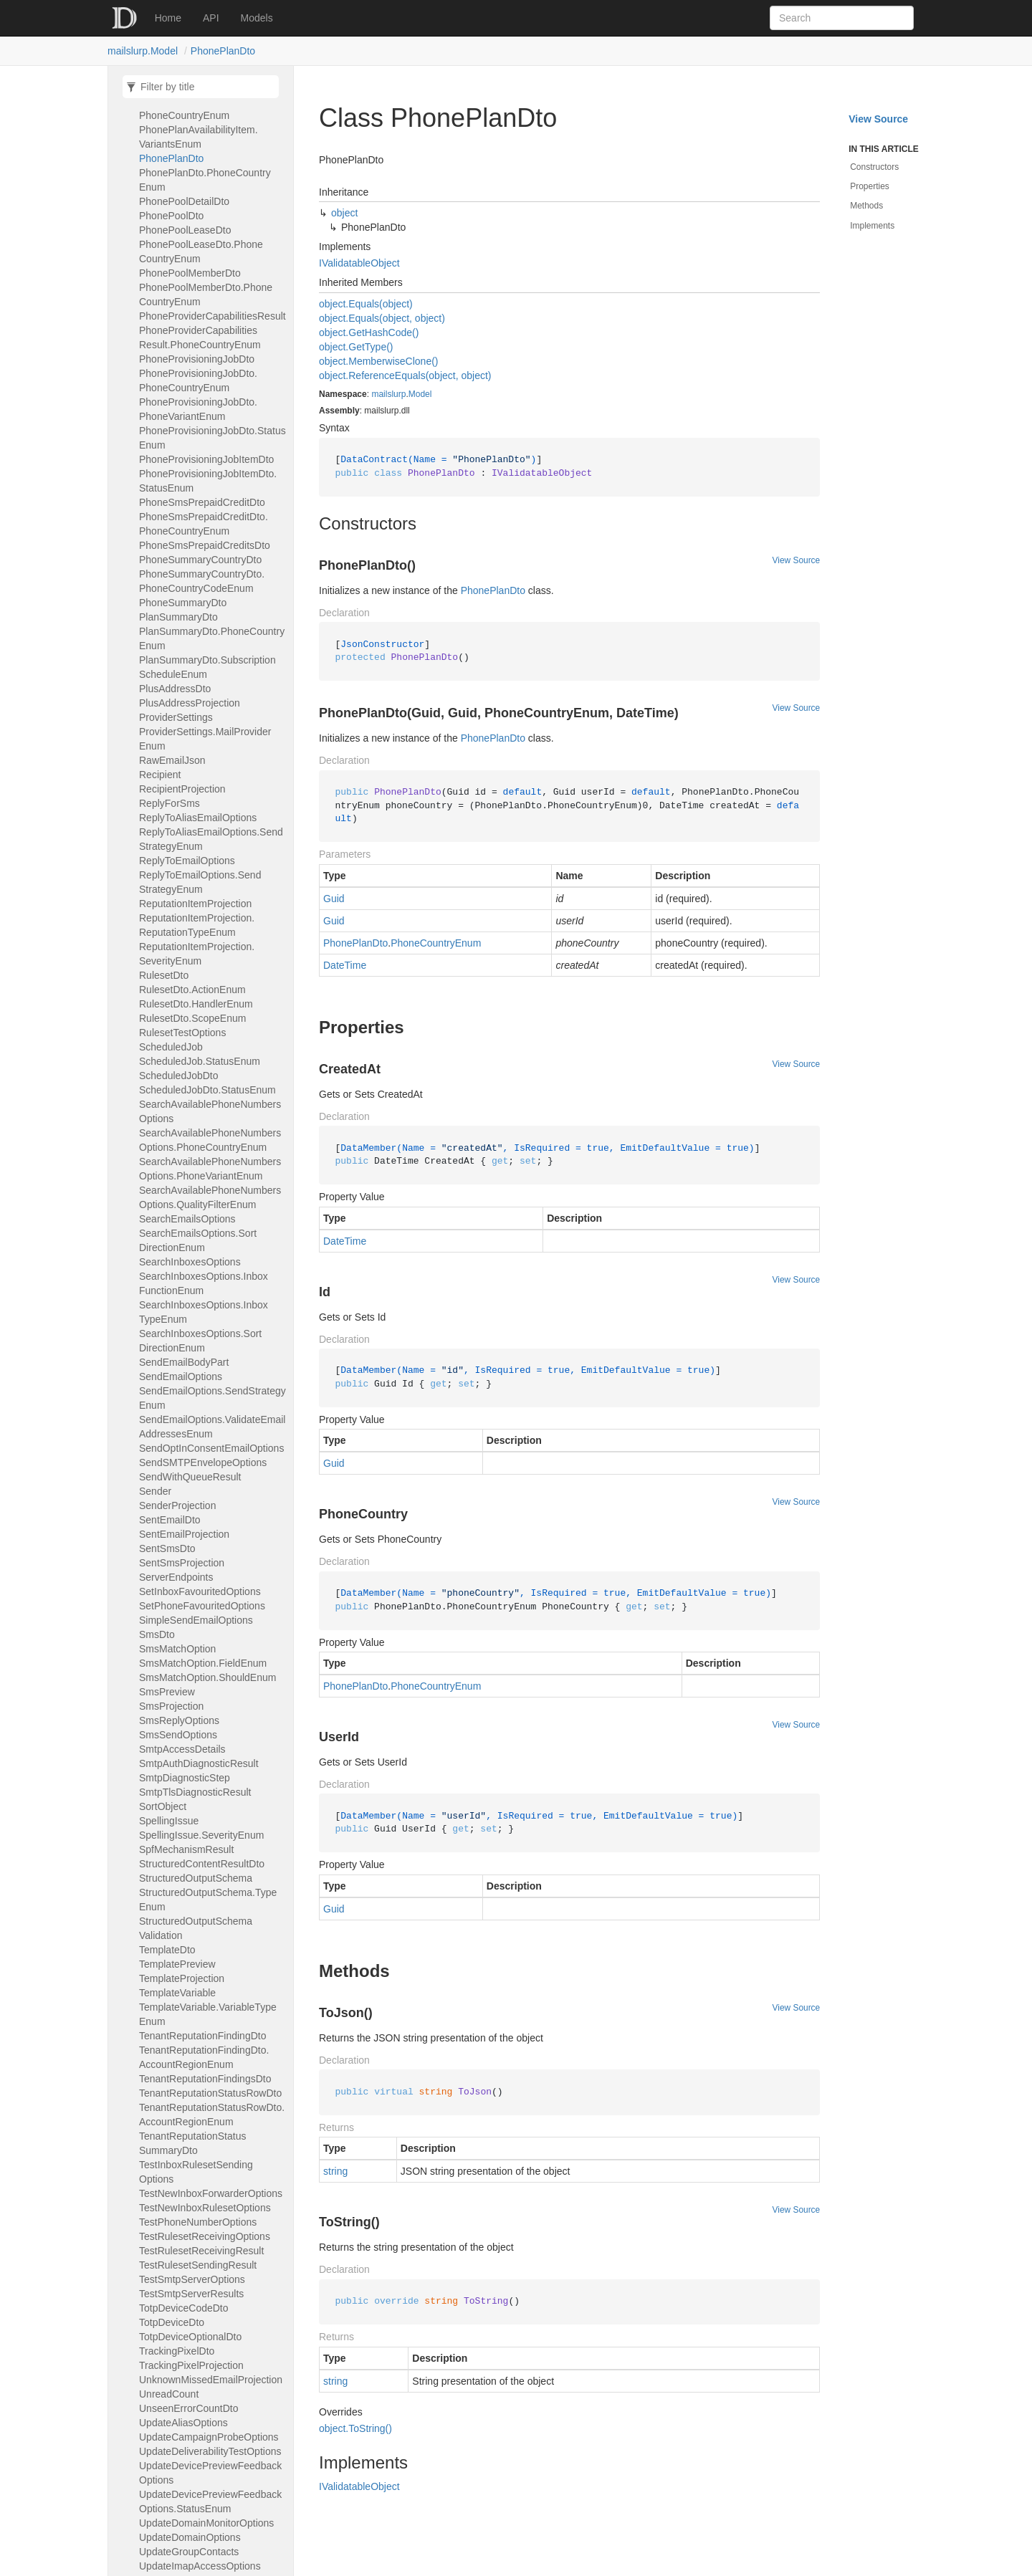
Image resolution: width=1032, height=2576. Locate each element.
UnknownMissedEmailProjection (210, 2379)
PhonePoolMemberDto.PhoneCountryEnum (205, 294)
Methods (866, 206)
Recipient (160, 774)
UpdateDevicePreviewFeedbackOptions (210, 2473)
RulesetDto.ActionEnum (192, 989)
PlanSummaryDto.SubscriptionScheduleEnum (207, 667)
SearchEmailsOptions (187, 1219)
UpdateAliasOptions (183, 2422)
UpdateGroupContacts (189, 2551)
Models (257, 18)
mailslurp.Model (143, 51)
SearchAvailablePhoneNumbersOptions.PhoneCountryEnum (210, 1140)
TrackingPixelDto (176, 2351)
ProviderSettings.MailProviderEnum (205, 739)
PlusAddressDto (175, 688)
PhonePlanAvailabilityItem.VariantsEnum (198, 137)
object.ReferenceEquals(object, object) (405, 375)
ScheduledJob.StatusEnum (199, 1061)
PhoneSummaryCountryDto (200, 559)
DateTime (344, 965)
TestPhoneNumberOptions (198, 2222)
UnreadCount (169, 2394)
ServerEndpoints (176, 1577)
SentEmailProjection (184, 1534)
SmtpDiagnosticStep (184, 1777)
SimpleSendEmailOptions (196, 1620)
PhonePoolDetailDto (184, 201)
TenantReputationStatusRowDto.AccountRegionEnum (212, 2114)
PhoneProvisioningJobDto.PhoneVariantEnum (198, 409)
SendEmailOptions (180, 1376)
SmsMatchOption (177, 1649)
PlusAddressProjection (189, 703)
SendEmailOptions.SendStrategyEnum (212, 1398)
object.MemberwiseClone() (379, 361)
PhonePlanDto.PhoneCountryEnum (205, 180)
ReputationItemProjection (195, 903)
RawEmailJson (172, 760)
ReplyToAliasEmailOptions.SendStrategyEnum (211, 839)
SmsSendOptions (178, 1735)
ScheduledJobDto (179, 1075)
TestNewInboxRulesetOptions (205, 2207)
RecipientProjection (182, 789)
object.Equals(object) (366, 304)
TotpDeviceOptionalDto (190, 2336)
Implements (872, 226)
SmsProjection (171, 1706)
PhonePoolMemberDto (190, 273)
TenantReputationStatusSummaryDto (192, 2143)
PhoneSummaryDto (182, 602)
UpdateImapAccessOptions (200, 2566)
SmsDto (157, 1634)
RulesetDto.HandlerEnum (196, 1004)
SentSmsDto (167, 1548)
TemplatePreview (177, 1964)
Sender (155, 1491)
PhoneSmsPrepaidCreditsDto (204, 545)
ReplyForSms (169, 803)
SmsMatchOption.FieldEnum (203, 1663)
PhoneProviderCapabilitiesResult (212, 316)
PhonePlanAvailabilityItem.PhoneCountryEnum (198, 108)
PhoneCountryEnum (436, 943)
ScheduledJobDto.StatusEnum (207, 1090)
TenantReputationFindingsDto (205, 2078)
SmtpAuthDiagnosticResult (199, 1763)
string (335, 2171)
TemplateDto (167, 1949)
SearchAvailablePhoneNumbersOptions (210, 1111)
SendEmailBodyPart (184, 1362)
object (344, 213)
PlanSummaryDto (178, 617)
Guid (334, 898)
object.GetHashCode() (369, 332)
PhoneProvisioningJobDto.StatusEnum (212, 438)
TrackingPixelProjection (191, 2365)
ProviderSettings (176, 717)
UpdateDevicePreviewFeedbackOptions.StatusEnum (210, 2501)
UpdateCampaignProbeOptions (209, 2437)
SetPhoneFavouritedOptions (202, 1606)
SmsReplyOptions (179, 1720)
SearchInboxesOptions (190, 1262)
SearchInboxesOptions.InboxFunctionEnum (203, 1283)
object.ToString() (355, 2428)
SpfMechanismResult (186, 1849)
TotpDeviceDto (171, 2322)
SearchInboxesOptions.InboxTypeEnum (203, 1312)
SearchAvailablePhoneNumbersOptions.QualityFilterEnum (210, 1197)
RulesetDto (163, 975)
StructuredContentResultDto (201, 1863)
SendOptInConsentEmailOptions (211, 1448)
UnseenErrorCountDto (189, 2408)
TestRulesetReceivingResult (201, 2250)
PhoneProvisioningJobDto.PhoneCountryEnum (198, 380)
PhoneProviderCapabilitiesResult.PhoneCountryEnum (200, 337)
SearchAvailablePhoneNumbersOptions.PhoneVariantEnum (210, 1169)
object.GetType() (356, 347)
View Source (797, 560)
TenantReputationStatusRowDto (210, 2093)
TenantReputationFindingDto (202, 2035)
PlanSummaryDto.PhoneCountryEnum (212, 638)
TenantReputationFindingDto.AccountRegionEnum (204, 2057)
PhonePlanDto (223, 51)
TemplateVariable (177, 1992)
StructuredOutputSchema (195, 1878)
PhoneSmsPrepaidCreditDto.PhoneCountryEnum (203, 524)
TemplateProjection (181, 1978)
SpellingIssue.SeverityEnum (201, 1835)
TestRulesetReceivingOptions (204, 2236)
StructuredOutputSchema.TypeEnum (208, 1899)
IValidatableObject (359, 263)
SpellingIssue (169, 1820)
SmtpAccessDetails (182, 1749)
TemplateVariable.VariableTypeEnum (208, 2014)
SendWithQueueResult (190, 1477)
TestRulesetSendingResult (198, 2265)
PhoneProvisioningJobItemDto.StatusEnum (208, 481)
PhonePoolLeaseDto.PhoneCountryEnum (201, 251)
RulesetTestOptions (182, 1032)
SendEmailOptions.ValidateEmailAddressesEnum (212, 1427)
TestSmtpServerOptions (192, 2279)
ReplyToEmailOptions (187, 860)
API (211, 18)
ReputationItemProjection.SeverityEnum (196, 954)
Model (420, 394)
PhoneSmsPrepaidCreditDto (202, 502)
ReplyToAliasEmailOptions (198, 817)
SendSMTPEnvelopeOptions (203, 1462)
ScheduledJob (171, 1047)
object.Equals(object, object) (382, 318)
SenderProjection (177, 1505)
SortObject (162, 1806)
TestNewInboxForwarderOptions (210, 2193)
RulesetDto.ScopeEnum (192, 1018)
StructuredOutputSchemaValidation (195, 1928)
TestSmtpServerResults (191, 2293)
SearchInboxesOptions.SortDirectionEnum (200, 1341)
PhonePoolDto (171, 215)
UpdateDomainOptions (190, 2537)
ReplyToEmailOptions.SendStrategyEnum (200, 882)
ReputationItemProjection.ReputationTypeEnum (196, 925)
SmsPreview (167, 1692)
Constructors (874, 167)
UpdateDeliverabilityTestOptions (210, 2451)
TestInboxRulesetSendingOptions (196, 2172)
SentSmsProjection (181, 1563)
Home (168, 18)
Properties (869, 186)
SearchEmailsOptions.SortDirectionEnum (198, 1240)
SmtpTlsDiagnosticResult (195, 1792)
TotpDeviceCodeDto (184, 2308)
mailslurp (388, 394)
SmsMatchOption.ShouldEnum (207, 1677)
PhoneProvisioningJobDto (196, 359)
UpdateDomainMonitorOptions (206, 2523)
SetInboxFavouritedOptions (200, 1591)
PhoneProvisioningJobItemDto (206, 459)
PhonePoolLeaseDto (185, 230)
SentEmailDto (170, 1520)
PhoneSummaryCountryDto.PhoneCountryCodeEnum (201, 581)
